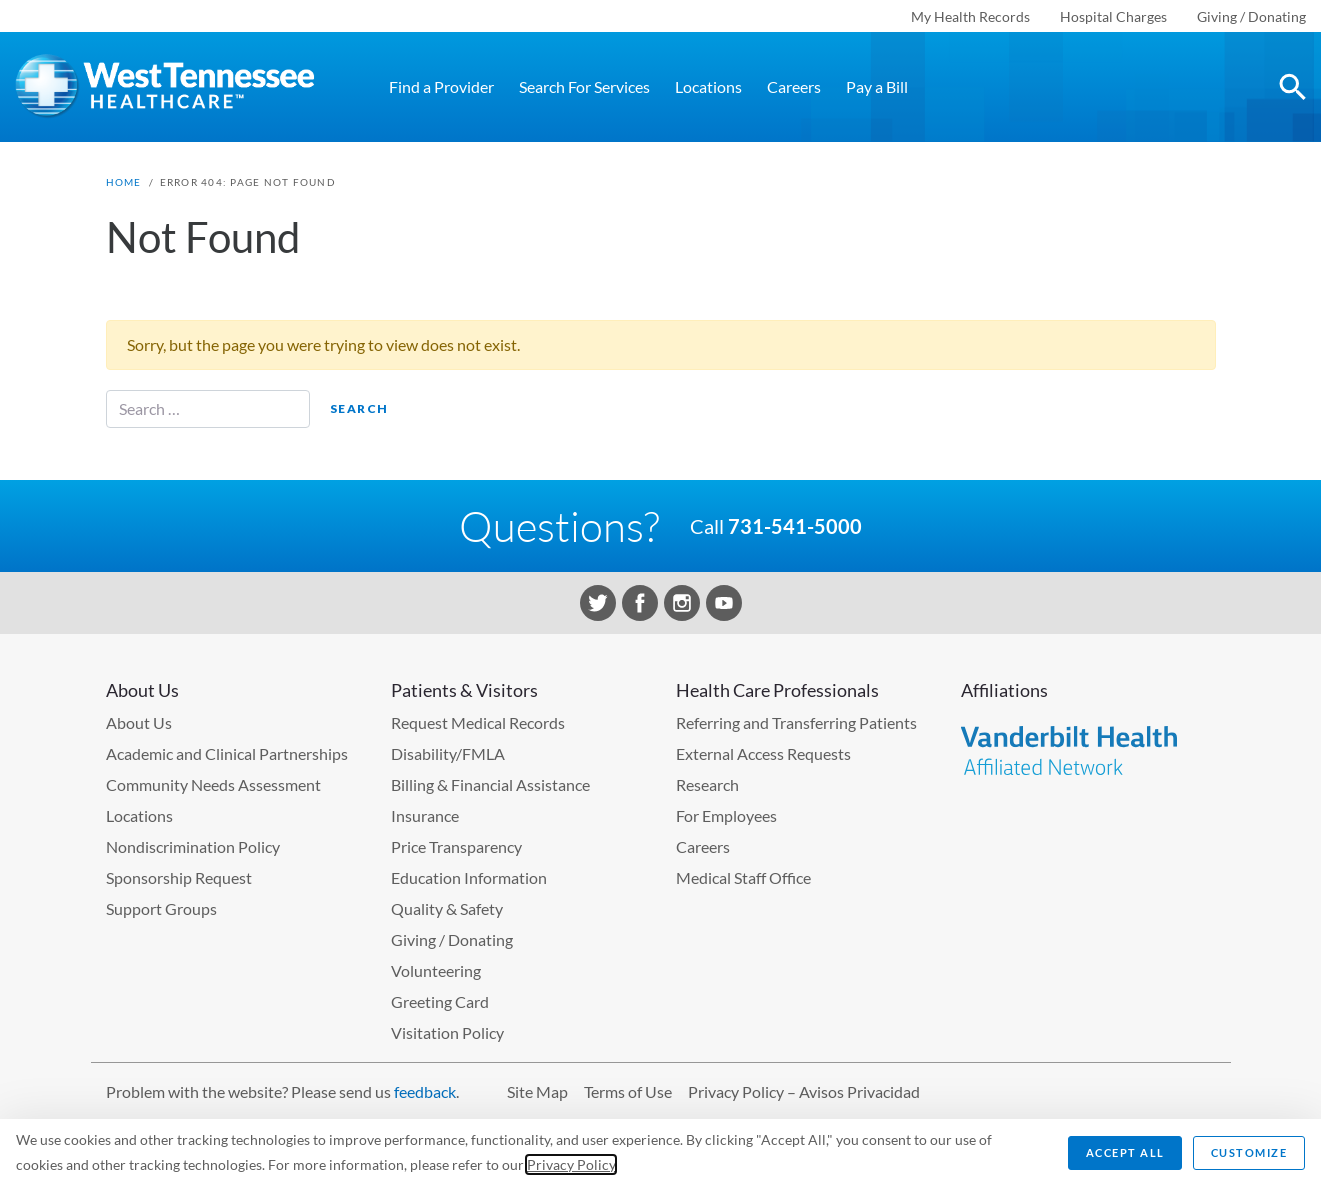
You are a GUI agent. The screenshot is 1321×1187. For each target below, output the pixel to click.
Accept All (1125, 1152)
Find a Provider (441, 86)
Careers (794, 86)
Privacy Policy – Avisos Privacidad (804, 1091)
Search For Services (584, 86)
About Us (139, 722)
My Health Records (970, 16)
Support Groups (161, 908)
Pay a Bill (877, 86)
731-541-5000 (795, 526)
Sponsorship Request (179, 877)
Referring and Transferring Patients (796, 722)
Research (707, 784)
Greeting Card (440, 1001)
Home (124, 182)
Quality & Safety (447, 908)
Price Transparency (456, 846)
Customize (1249, 1152)
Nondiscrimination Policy (193, 846)
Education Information (469, 877)
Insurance (425, 815)
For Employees (726, 815)
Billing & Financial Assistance (490, 784)
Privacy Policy (571, 1164)
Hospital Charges (1113, 16)
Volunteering (436, 970)
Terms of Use (628, 1091)
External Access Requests (763, 753)
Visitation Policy (447, 1032)
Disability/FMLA (448, 753)
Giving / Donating (1251, 16)
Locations (708, 86)
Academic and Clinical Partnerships (227, 753)
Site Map (537, 1091)
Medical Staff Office (743, 877)
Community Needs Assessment (213, 784)
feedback (425, 1091)
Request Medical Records (478, 722)
